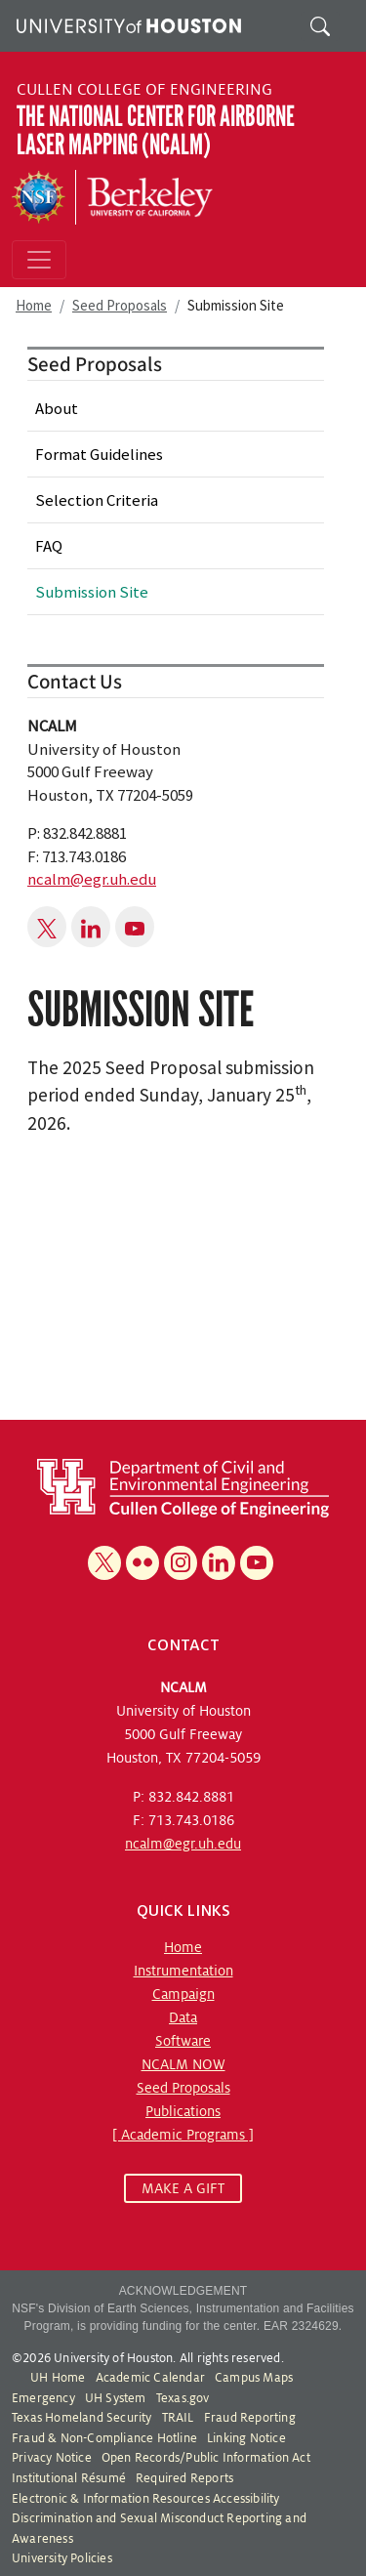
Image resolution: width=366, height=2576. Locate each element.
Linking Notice (246, 2438)
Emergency (43, 2398)
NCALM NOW (183, 2064)
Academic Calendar (150, 2378)
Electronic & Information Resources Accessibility (146, 2499)
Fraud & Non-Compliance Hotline (104, 2438)
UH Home (57, 2378)
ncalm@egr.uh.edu (91, 879)
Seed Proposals (119, 305)
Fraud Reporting (250, 2418)
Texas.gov (183, 2398)
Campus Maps (254, 2378)
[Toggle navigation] (39, 259)
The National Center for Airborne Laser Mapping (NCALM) (156, 131)
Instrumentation (183, 1970)
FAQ (48, 546)
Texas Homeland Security (82, 2418)
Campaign (183, 1994)
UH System (115, 2398)
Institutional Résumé (69, 2478)
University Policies (62, 2558)
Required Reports (184, 2478)
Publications (183, 2111)
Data (183, 2017)
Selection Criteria (96, 500)
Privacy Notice (52, 2458)
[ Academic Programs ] (183, 2134)
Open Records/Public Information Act (206, 2458)
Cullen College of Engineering (144, 90)
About (56, 408)
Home (34, 305)
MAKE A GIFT (183, 2188)
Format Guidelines (99, 454)
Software (183, 2041)
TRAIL (178, 2418)
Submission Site (91, 591)
